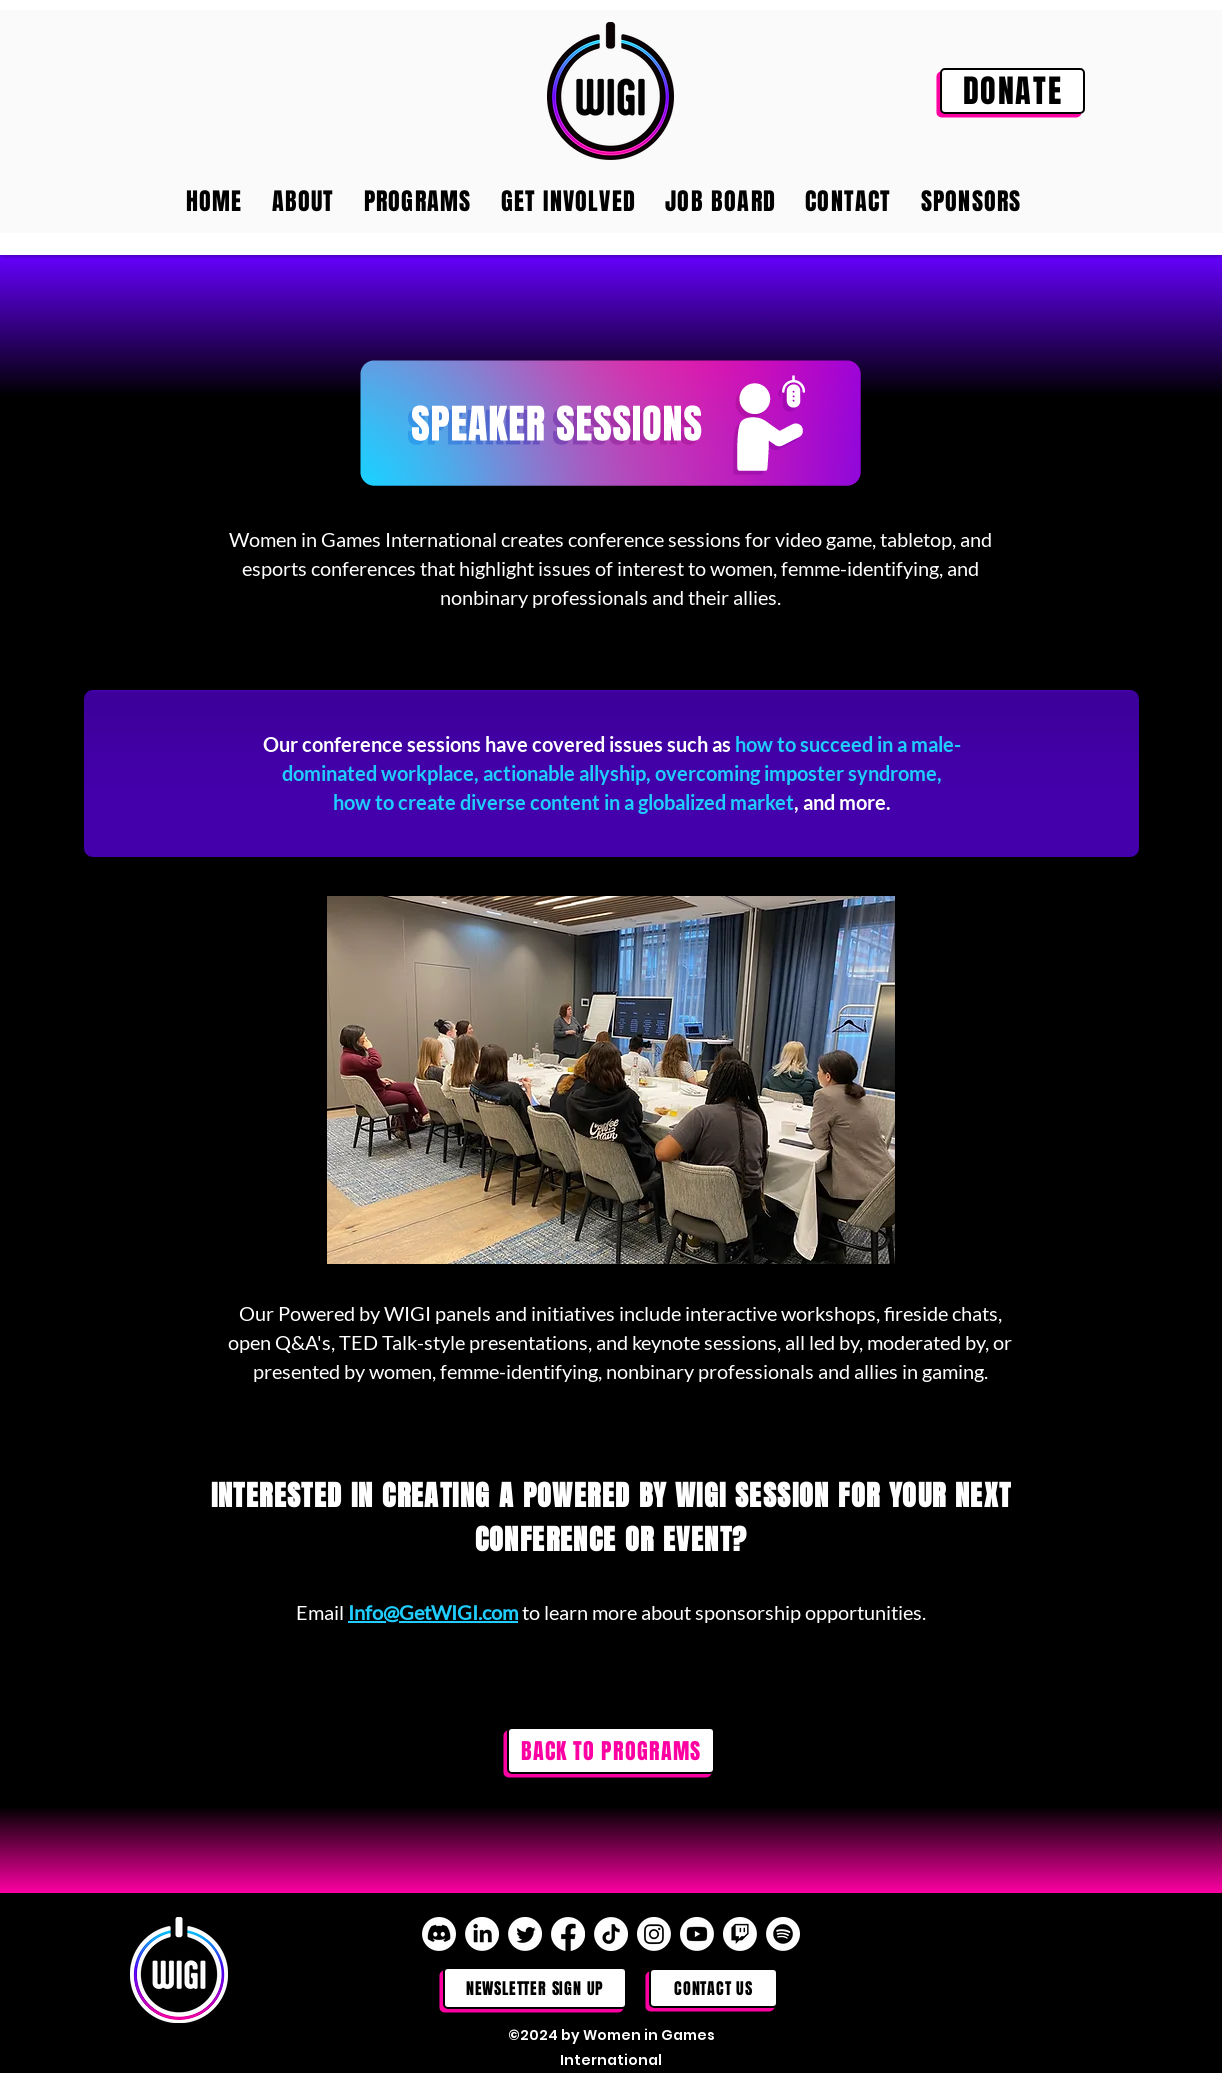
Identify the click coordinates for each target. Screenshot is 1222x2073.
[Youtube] (697, 1934)
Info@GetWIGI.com (433, 1612)
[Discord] (439, 1934)
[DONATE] (1012, 91)
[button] (611, 1080)
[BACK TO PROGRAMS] (611, 1750)
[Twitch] (740, 1934)
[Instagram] (654, 1934)
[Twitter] (525, 1934)
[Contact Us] (713, 1988)
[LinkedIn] (482, 1934)
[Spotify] (783, 1934)
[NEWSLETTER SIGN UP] (535, 1988)
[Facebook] (568, 1934)
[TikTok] (611, 1934)
